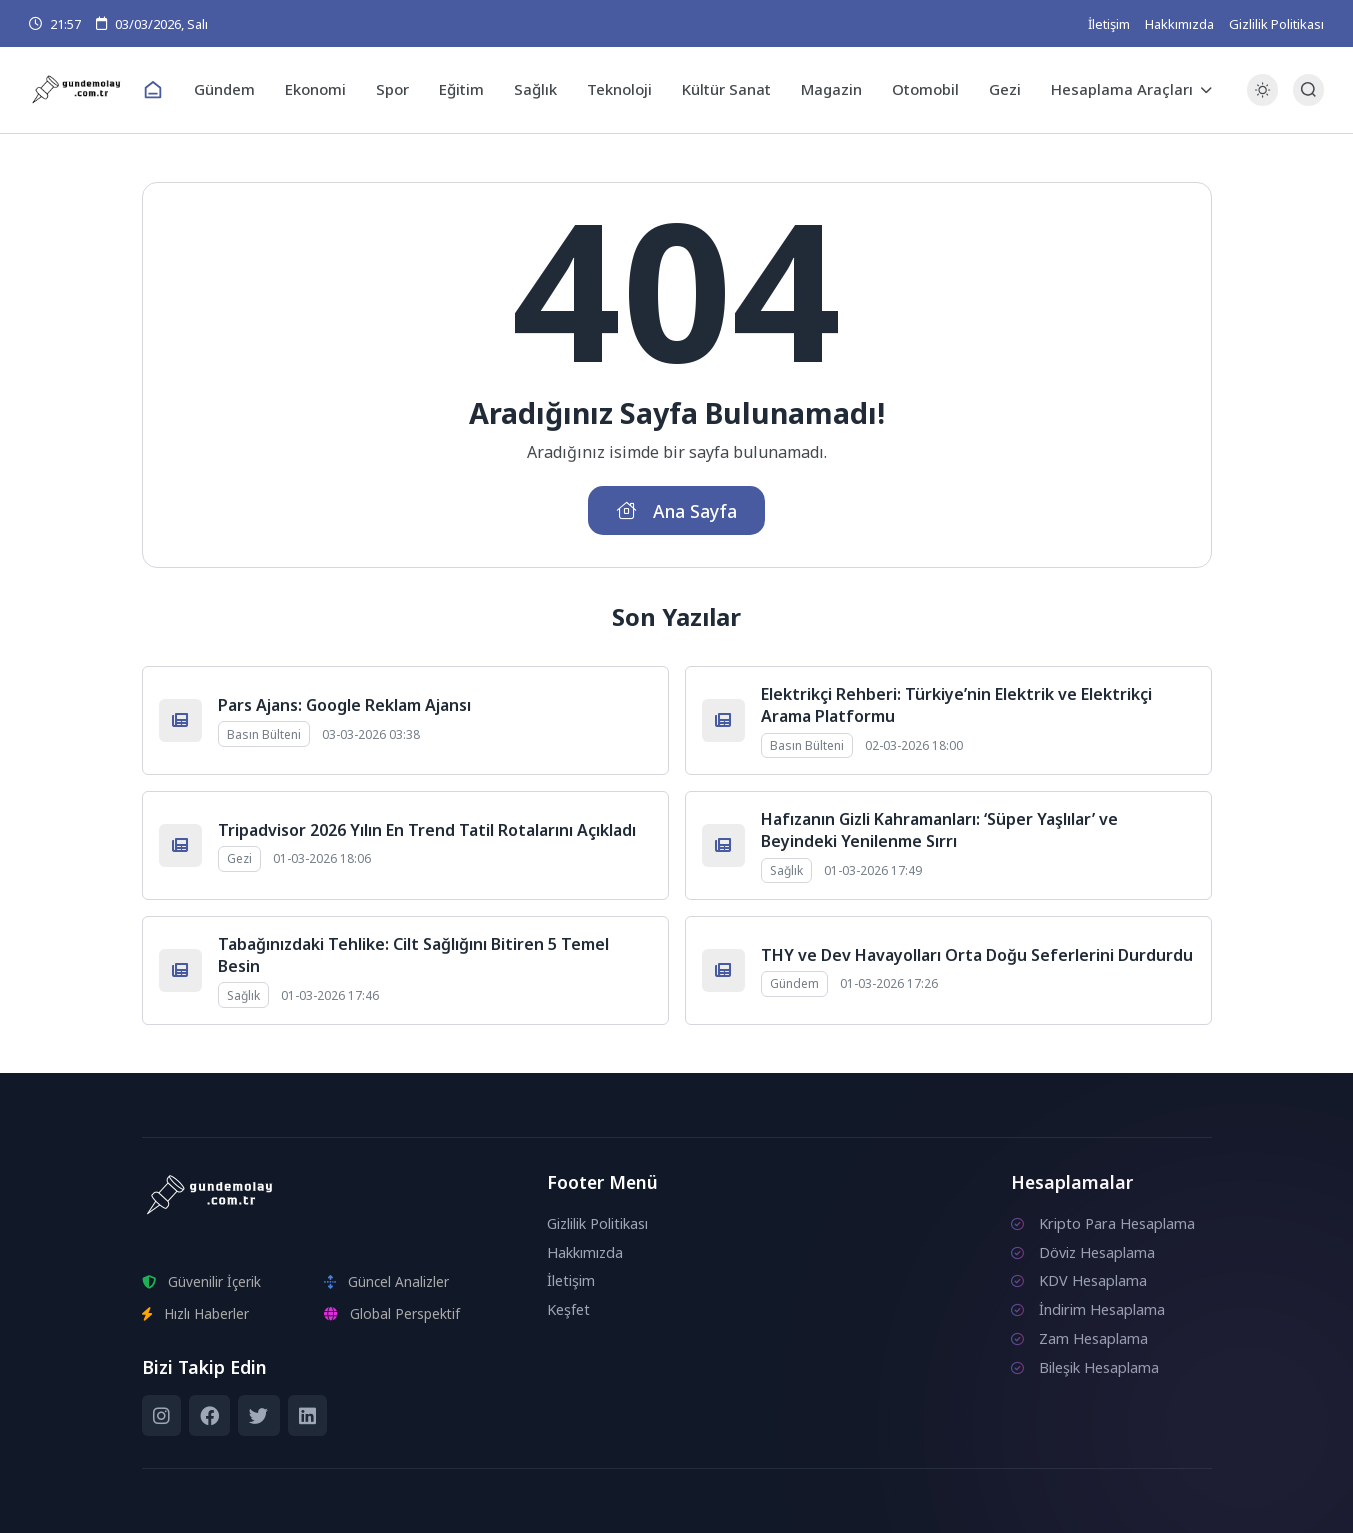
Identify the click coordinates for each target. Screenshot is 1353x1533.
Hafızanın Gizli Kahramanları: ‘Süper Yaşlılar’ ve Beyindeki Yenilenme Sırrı (939, 830)
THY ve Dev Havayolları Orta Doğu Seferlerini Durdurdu (977, 955)
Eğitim (461, 89)
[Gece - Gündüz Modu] (1262, 100)
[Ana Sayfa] (153, 90)
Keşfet (568, 1309)
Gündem (224, 89)
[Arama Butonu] (1308, 89)
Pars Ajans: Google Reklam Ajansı (344, 705)
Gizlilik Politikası (1276, 24)
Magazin (831, 89)
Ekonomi (315, 89)
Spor (392, 89)
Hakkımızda (1179, 24)
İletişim (1109, 24)
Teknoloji (619, 89)
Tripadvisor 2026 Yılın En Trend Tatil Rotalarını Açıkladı (427, 830)
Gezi (1005, 89)
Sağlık (535, 89)
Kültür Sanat (726, 89)
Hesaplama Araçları (1122, 89)
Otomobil (925, 89)
